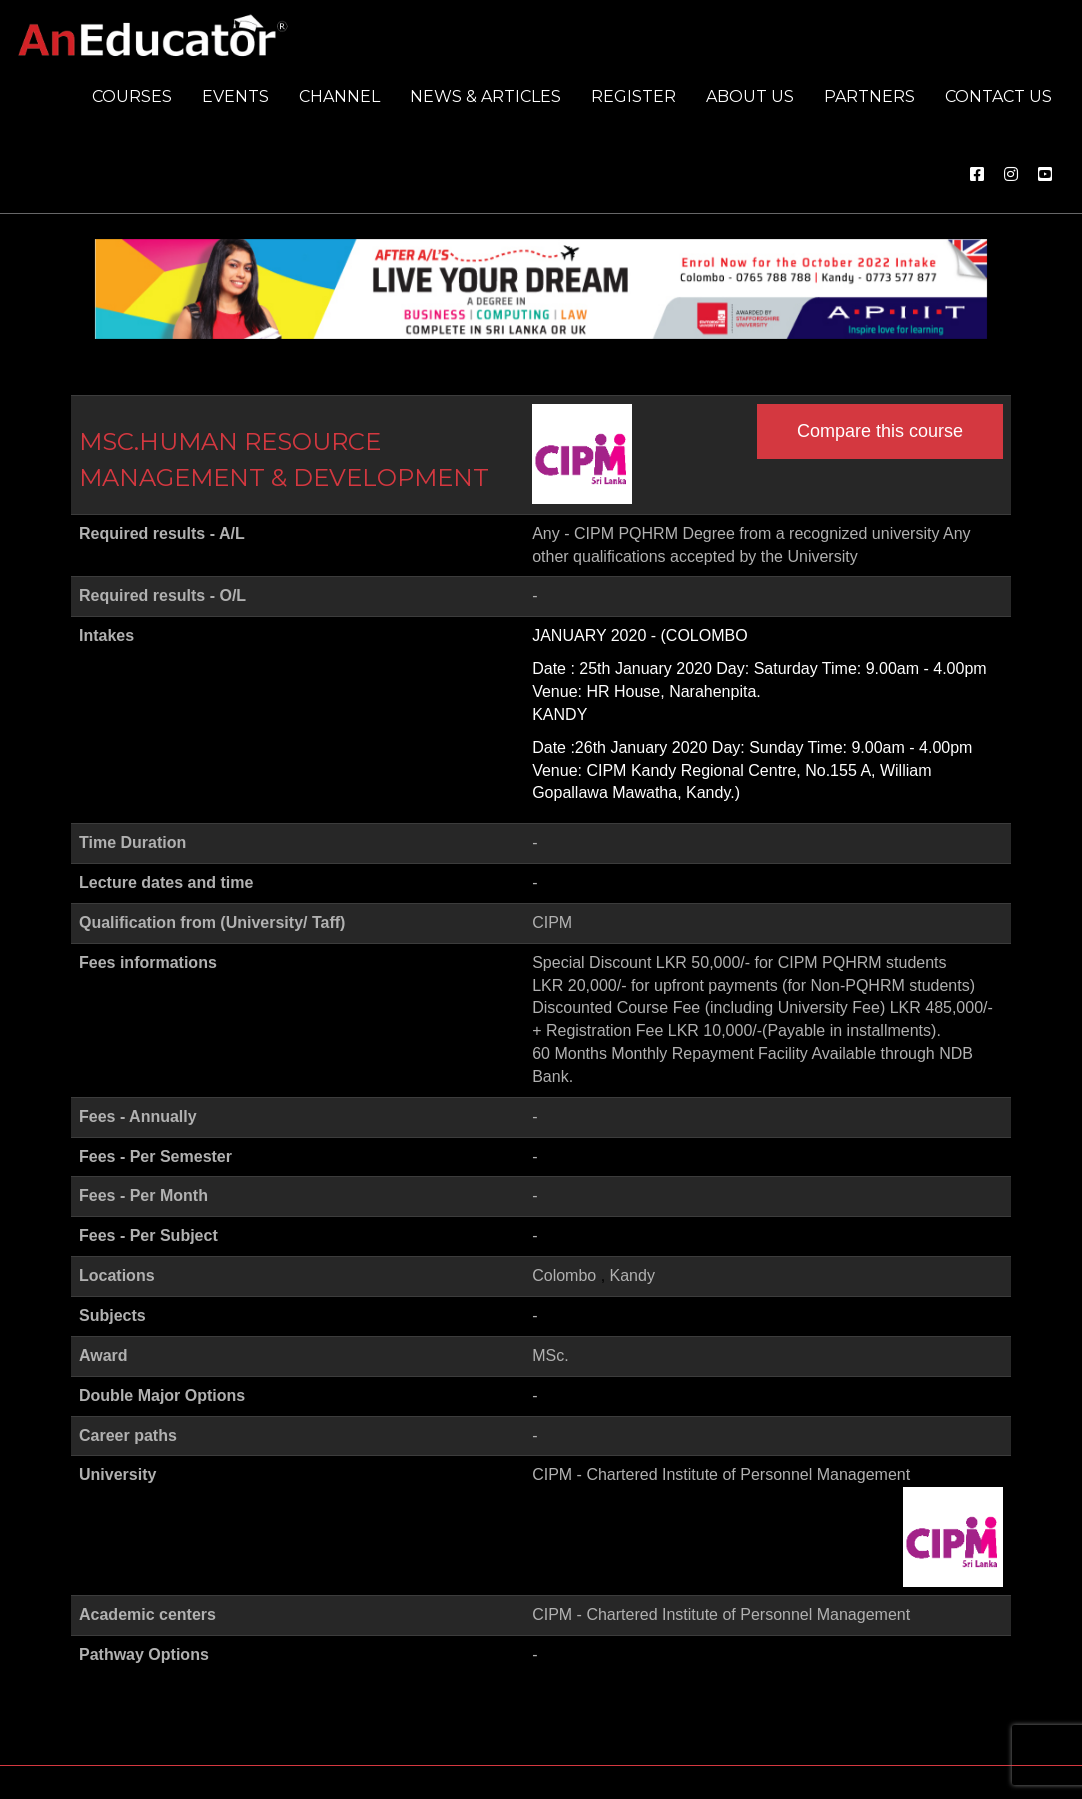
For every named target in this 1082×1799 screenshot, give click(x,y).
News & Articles (485, 96)
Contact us (998, 96)
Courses (132, 96)
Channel (339, 96)
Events (235, 96)
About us (750, 96)
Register (633, 96)
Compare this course (880, 431)
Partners (869, 96)
